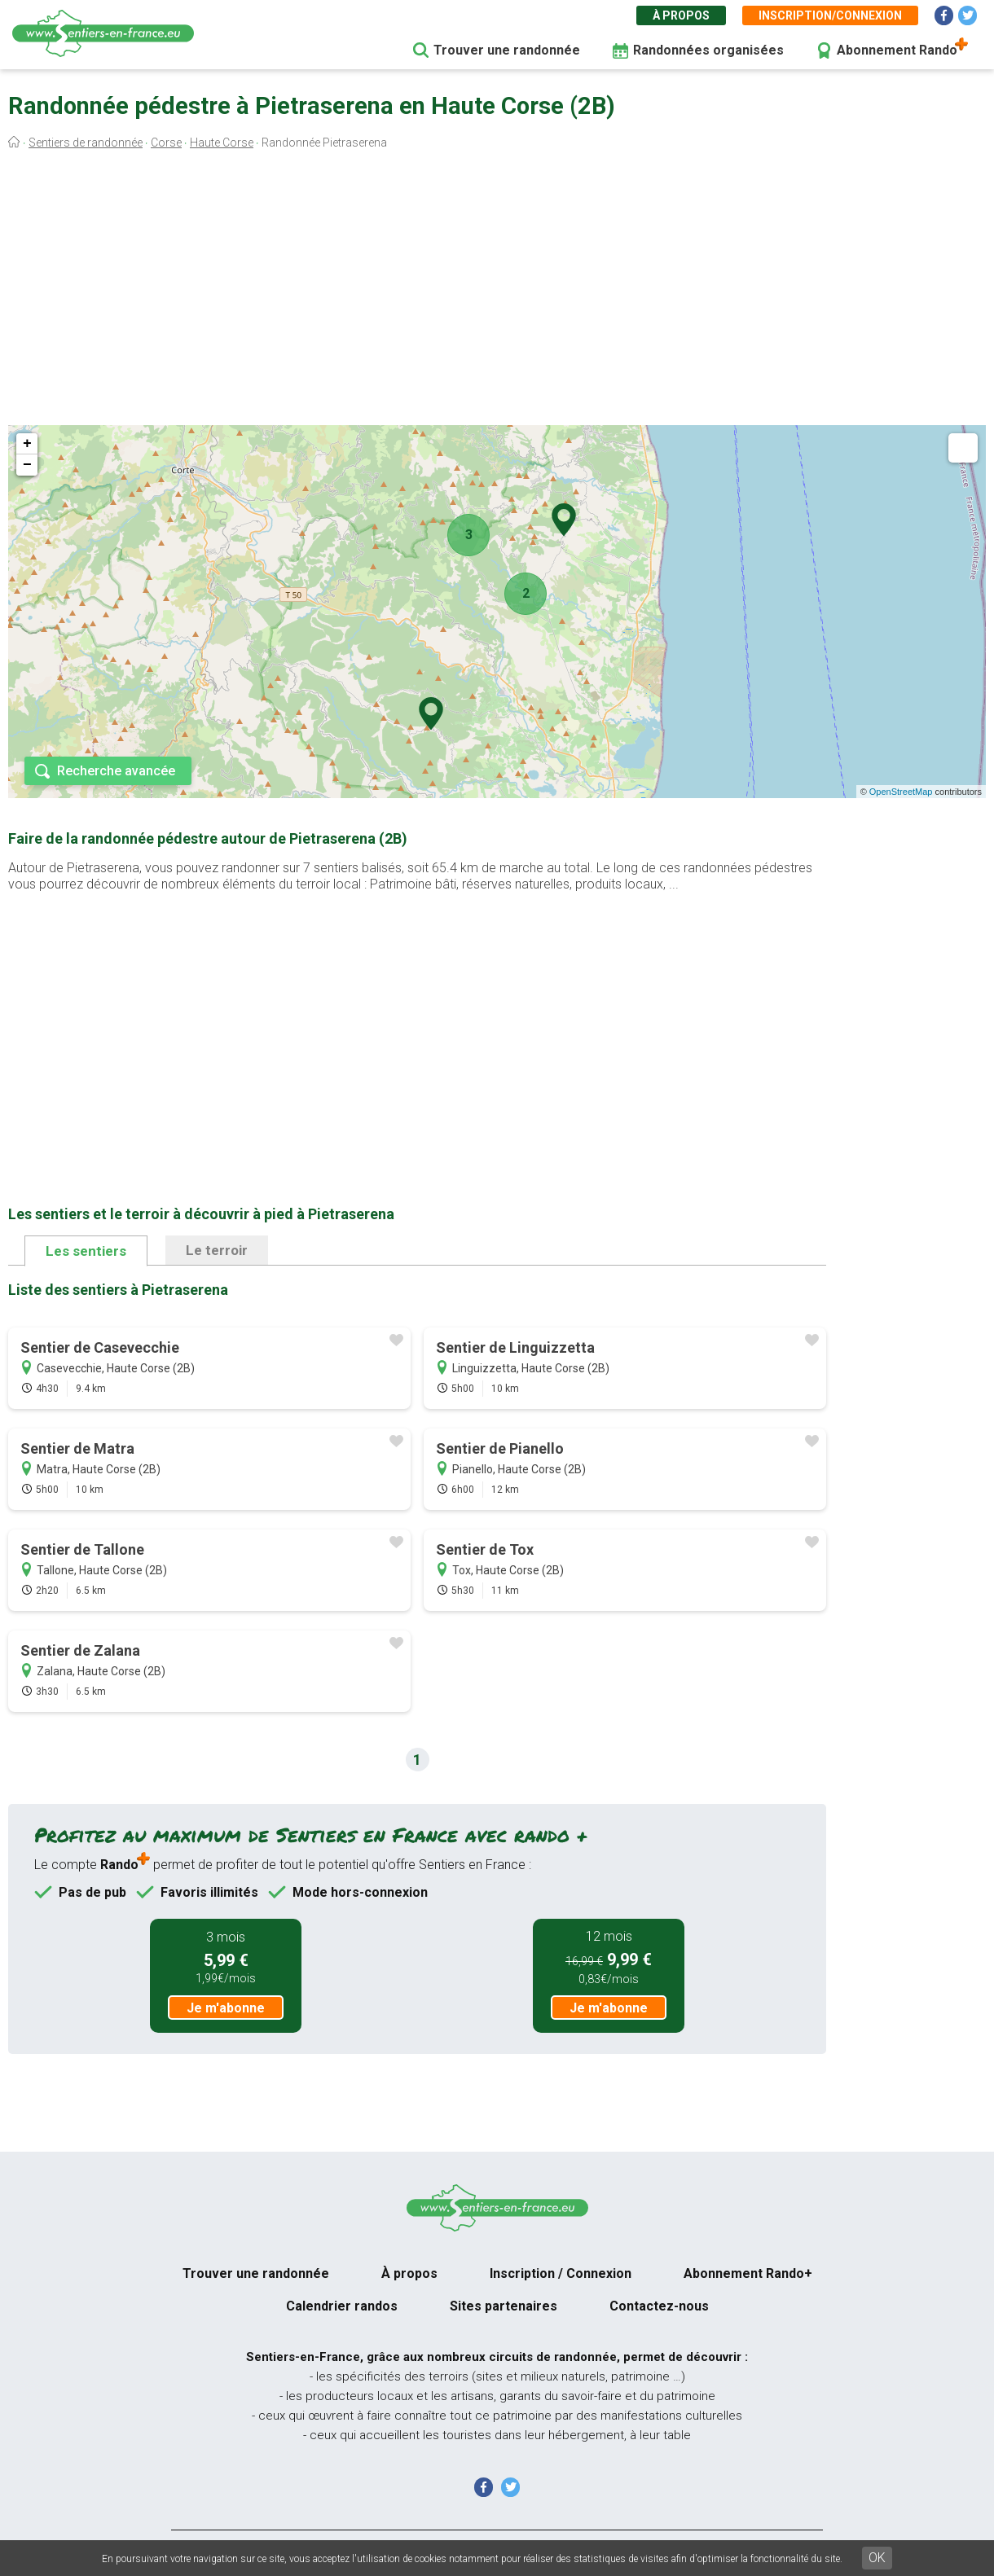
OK (877, 2557)
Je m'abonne (226, 2008)
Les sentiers (86, 1251)
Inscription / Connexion (560, 2273)
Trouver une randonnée (506, 50)
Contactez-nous (659, 2306)
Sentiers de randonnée (86, 142)
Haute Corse (221, 142)
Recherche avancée (116, 771)
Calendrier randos (342, 2306)
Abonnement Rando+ (748, 2273)
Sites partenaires (503, 2306)
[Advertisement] (497, 292)
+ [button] (27, 444)
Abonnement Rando (897, 50)
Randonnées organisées (708, 50)
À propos (681, 15)
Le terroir (217, 1250)
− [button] (27, 465)
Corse (166, 142)
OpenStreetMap (901, 791)
